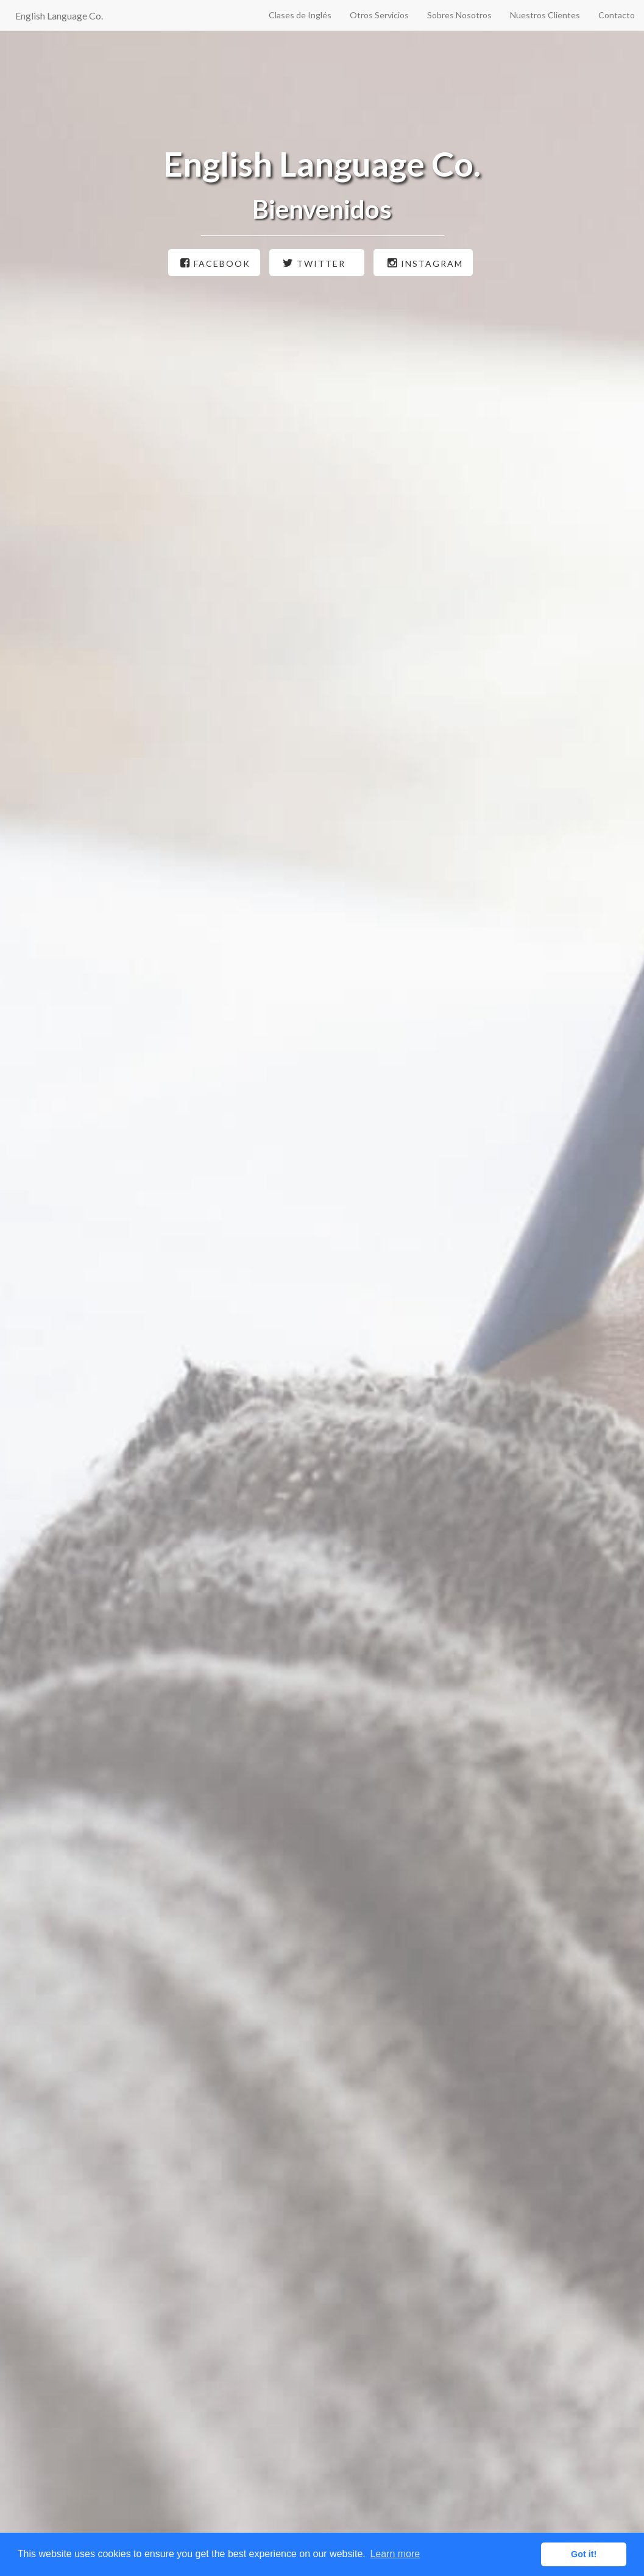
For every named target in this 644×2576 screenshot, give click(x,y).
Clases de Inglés (300, 15)
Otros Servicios (379, 15)
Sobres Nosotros (459, 15)
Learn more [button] (395, 2554)
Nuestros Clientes (545, 15)
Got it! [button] (583, 2554)
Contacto (616, 15)
